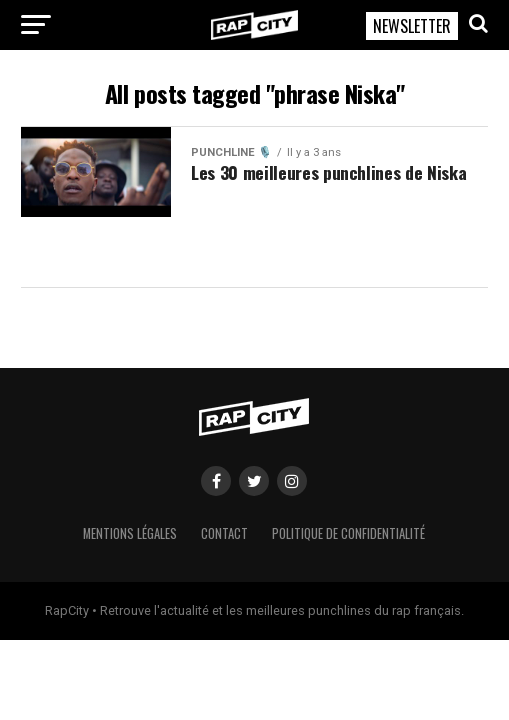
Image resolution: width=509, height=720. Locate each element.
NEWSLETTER (412, 26)
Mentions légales (130, 533)
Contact (224, 533)
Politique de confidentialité (348, 533)
